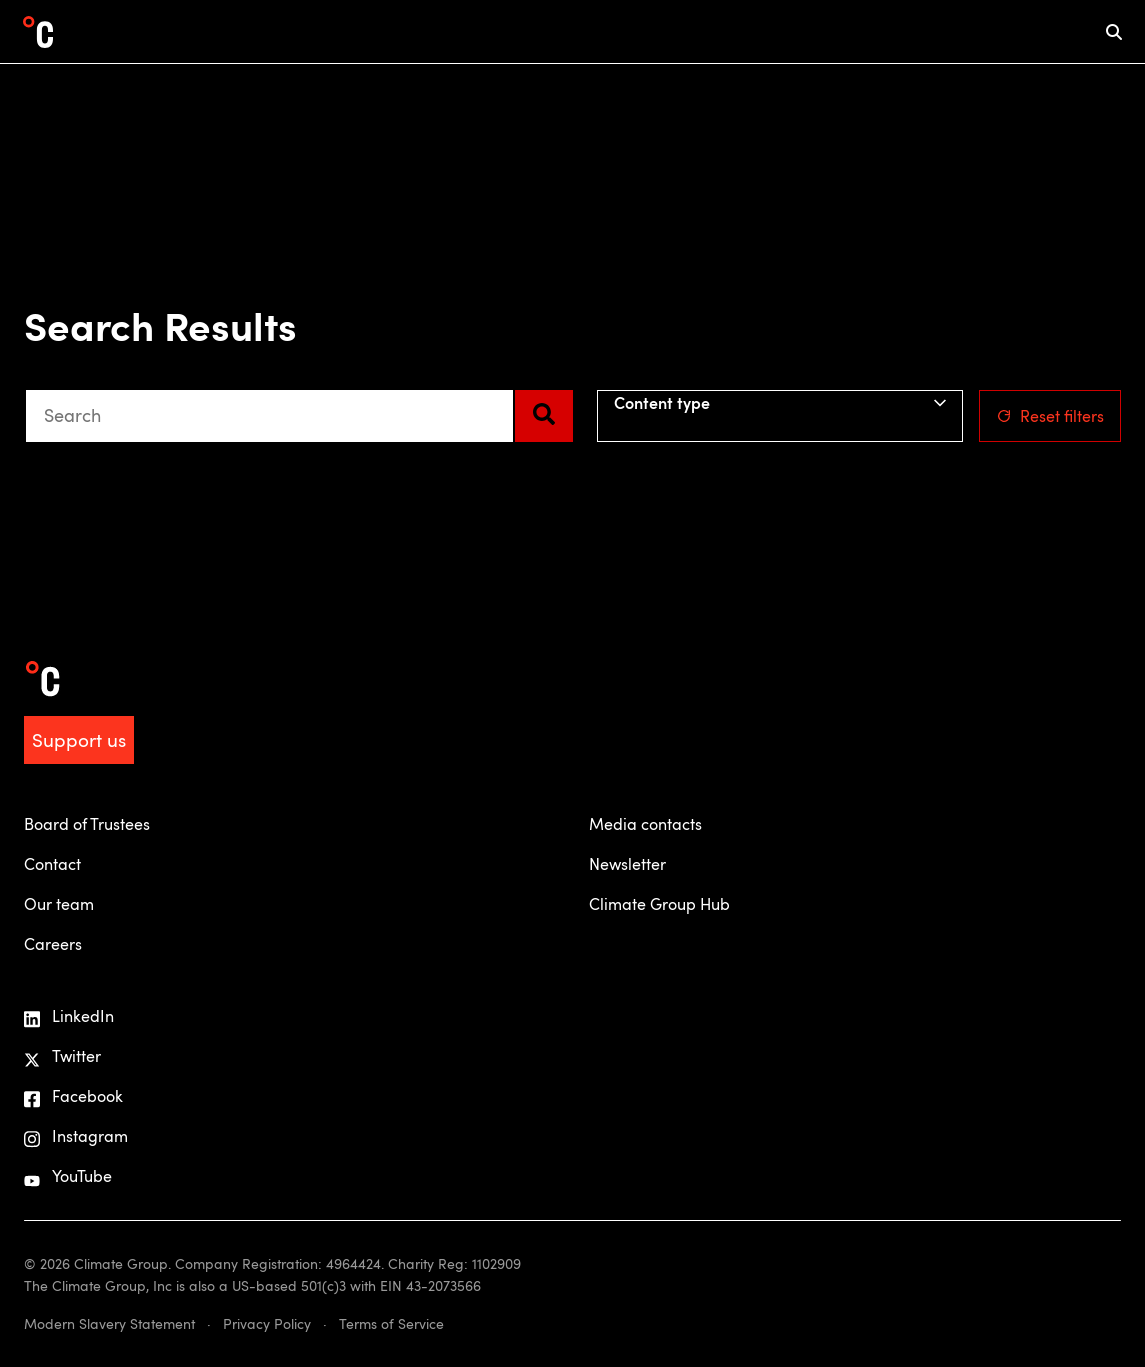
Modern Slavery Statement (109, 1323)
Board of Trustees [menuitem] (87, 824)
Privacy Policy (267, 1323)
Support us (79, 739)
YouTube (68, 1176)
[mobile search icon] (1114, 31)
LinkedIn (69, 1016)
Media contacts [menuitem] (645, 824)
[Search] (544, 416)
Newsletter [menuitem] (627, 864)
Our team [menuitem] (59, 904)
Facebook (73, 1096)
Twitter (62, 1056)
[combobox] (269, 416)
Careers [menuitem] (53, 944)
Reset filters (1050, 416)
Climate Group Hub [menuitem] (659, 904)
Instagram (76, 1136)
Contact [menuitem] (52, 864)
